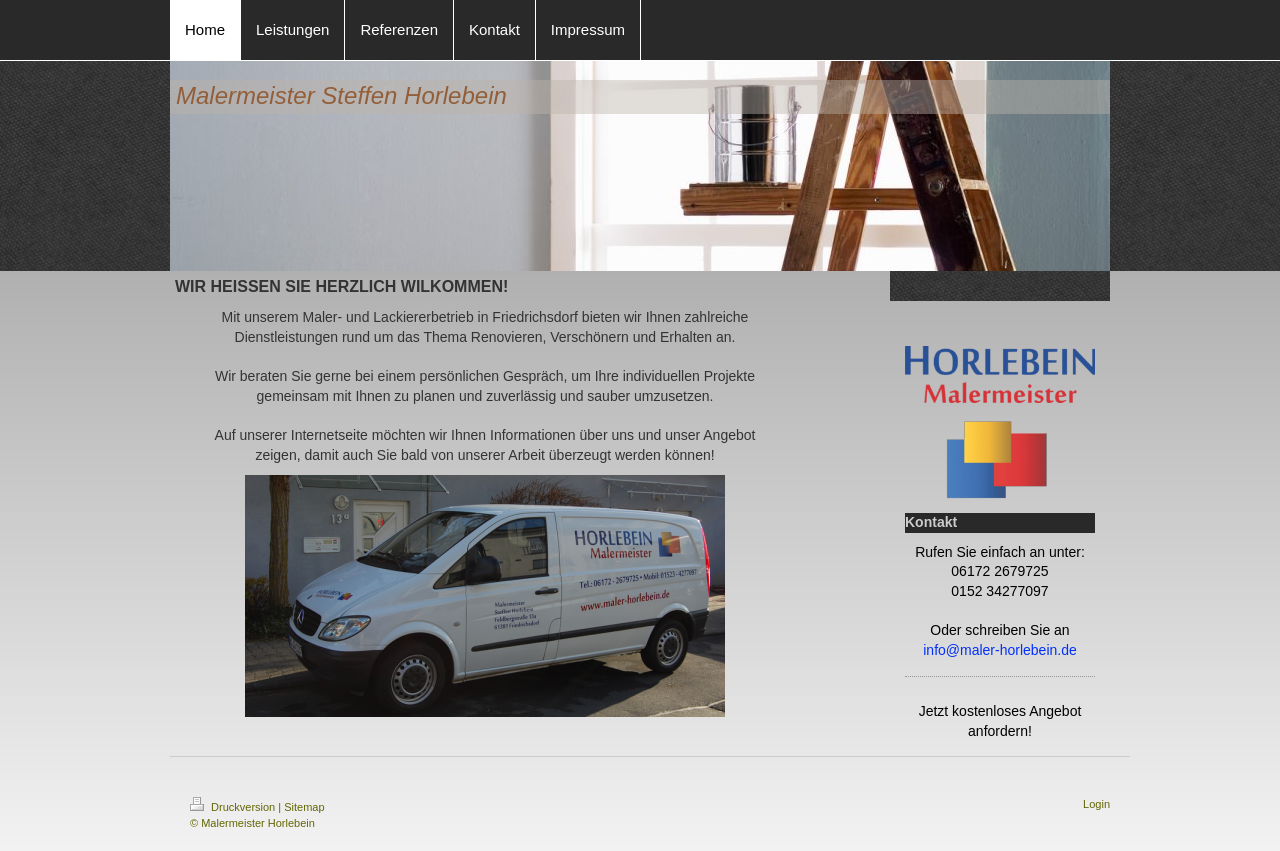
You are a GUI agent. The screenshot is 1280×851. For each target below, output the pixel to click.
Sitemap (304, 807)
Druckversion (234, 807)
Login (1096, 804)
